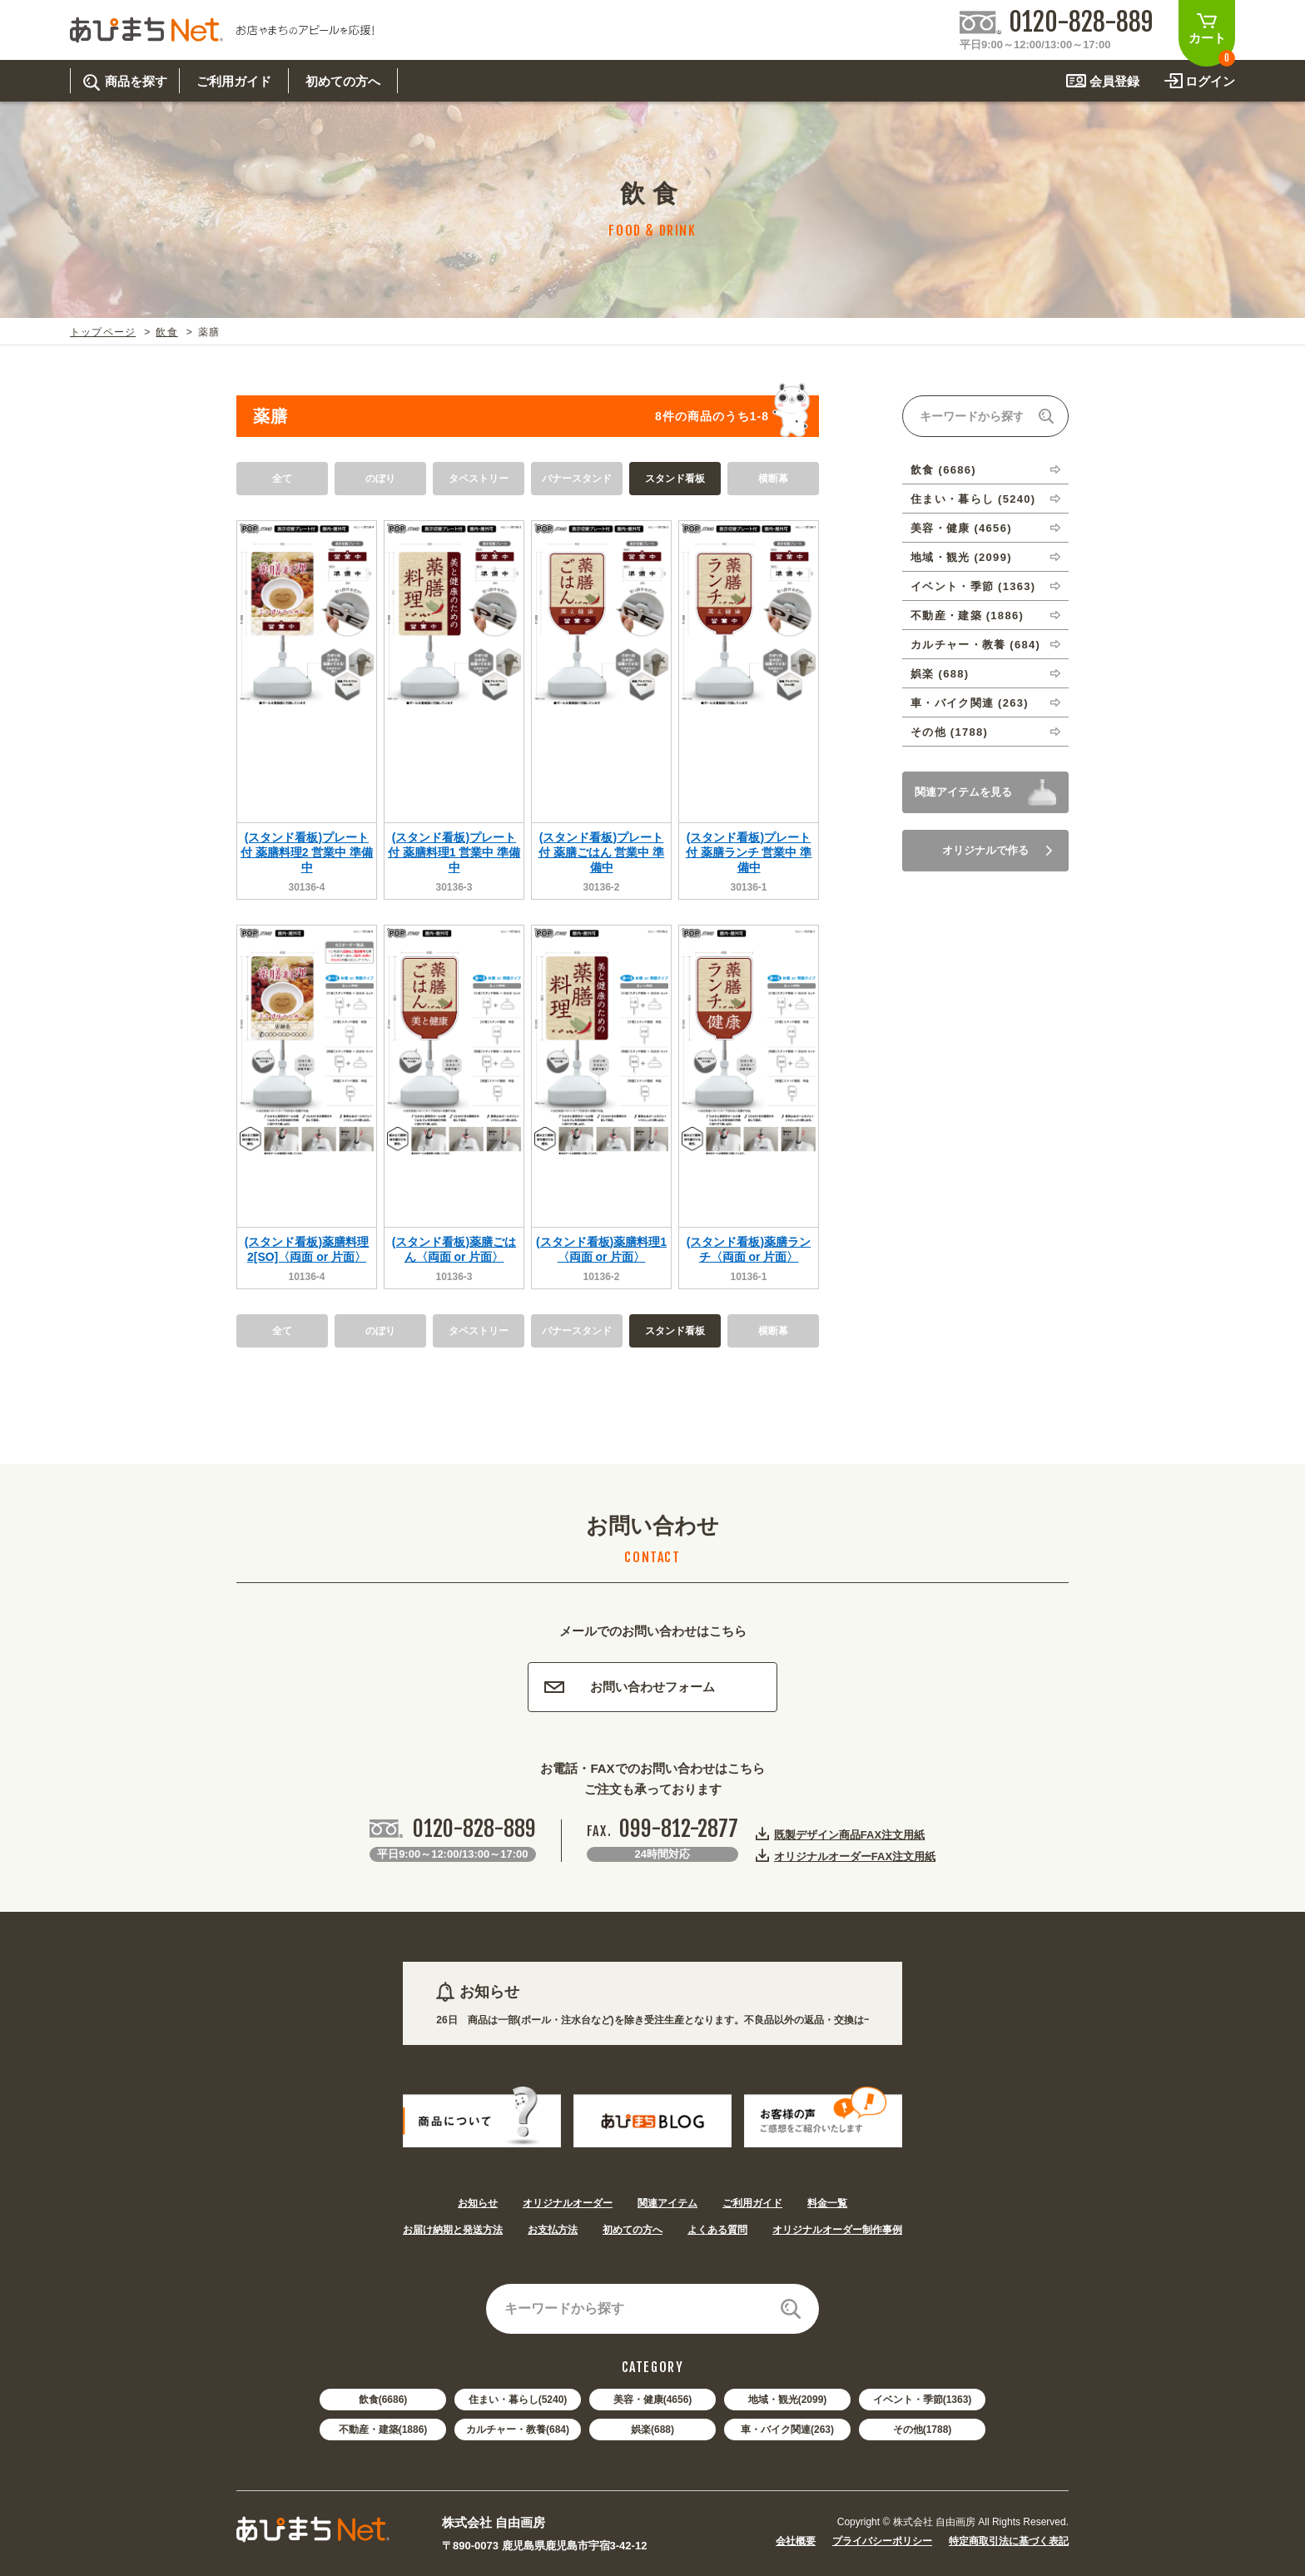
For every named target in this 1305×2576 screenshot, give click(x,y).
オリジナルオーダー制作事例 (837, 2230)
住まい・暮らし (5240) (973, 499)
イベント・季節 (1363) (973, 586)
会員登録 (1114, 81)
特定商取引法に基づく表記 (1009, 2541)
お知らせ (478, 2203)
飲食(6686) (383, 2399)
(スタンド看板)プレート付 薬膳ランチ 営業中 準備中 (749, 852)
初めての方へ (632, 2230)
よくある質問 (717, 2230)
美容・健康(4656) (652, 2399)
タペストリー (479, 478)
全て (282, 478)
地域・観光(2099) (787, 2399)
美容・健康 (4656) (961, 528)
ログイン (1210, 81)
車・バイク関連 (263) (970, 703)
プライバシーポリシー (882, 2541)
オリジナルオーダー (568, 2203)
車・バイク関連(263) (787, 2429)
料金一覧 (827, 2203)
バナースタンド (577, 478)
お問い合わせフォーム (629, 1687)
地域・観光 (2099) (961, 557)
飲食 (166, 332)
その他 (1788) (949, 732)
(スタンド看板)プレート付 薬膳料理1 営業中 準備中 (454, 852)
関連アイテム (667, 2203)
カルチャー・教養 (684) (975, 644)
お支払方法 (553, 2230)
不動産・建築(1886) (383, 2429)
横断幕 (773, 478)
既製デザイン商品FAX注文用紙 (849, 1834)
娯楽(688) (652, 2429)
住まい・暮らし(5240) (518, 2399)
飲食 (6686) (943, 470)
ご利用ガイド (752, 2203)
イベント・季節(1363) (922, 2399)
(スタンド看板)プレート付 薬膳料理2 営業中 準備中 (307, 852)
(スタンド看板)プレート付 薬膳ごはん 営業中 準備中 (601, 852)
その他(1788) (922, 2429)
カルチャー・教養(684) (517, 2429)
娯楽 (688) (940, 674)
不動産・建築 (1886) (967, 615)
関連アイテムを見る (963, 792)
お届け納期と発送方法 (453, 2230)
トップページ (103, 332)
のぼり (380, 478)
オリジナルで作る (997, 850)
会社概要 (796, 2541)
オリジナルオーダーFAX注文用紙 (854, 1856)
